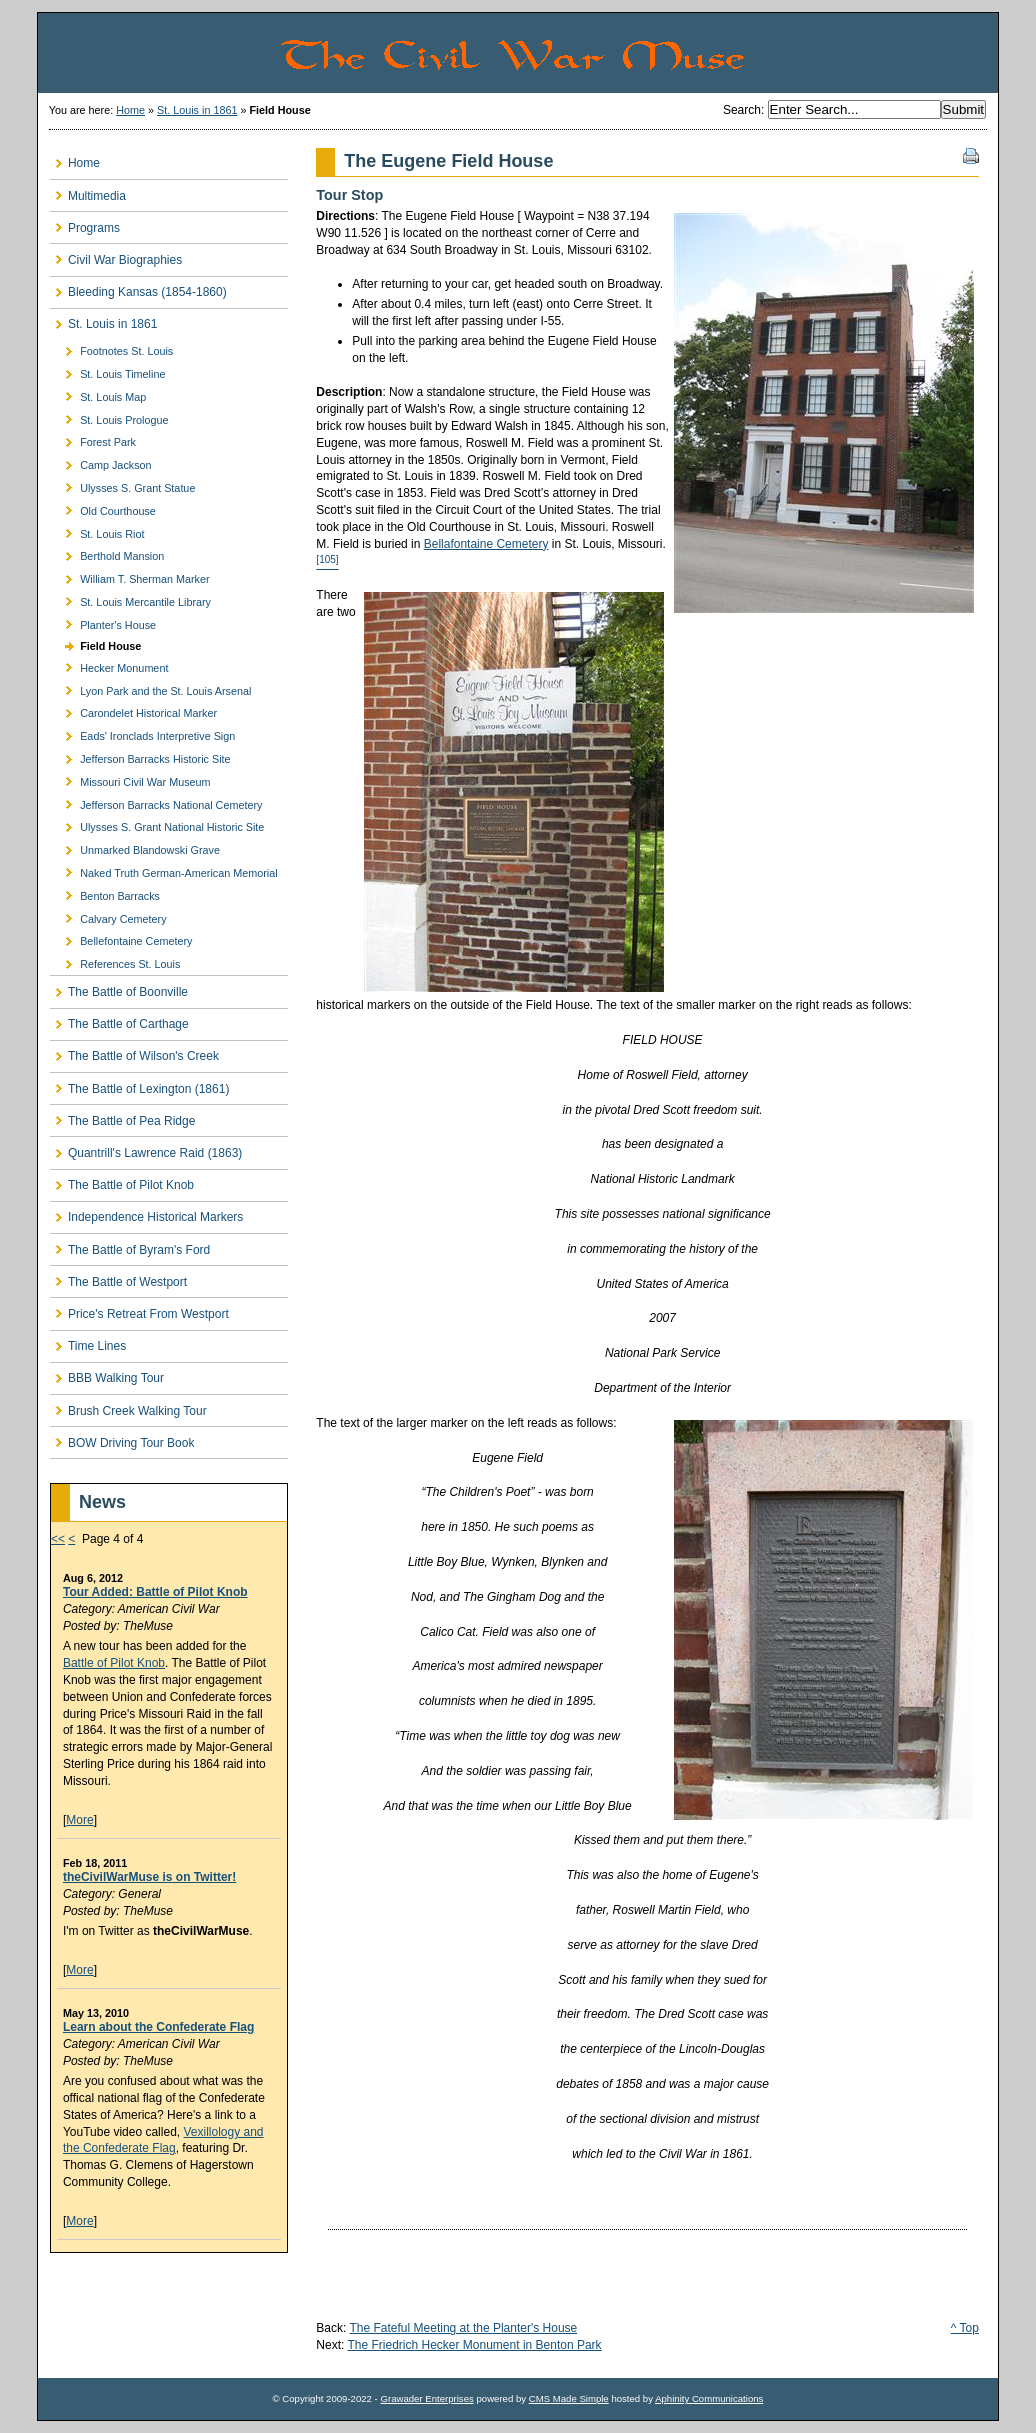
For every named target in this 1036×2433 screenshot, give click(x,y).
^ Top (965, 2328)
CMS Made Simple (569, 2398)
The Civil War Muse (638, 53)
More (79, 1820)
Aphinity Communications (709, 2398)
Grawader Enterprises (426, 2398)
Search (742, 110)
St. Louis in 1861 (197, 110)
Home (130, 110)
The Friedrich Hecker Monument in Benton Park (474, 2345)
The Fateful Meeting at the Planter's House (464, 2328)
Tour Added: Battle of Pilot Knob (155, 1592)
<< (58, 1539)
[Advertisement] (167, 2295)
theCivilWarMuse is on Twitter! (149, 1877)
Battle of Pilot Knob (114, 1663)
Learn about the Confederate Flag (158, 2027)
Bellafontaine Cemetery (486, 544)
